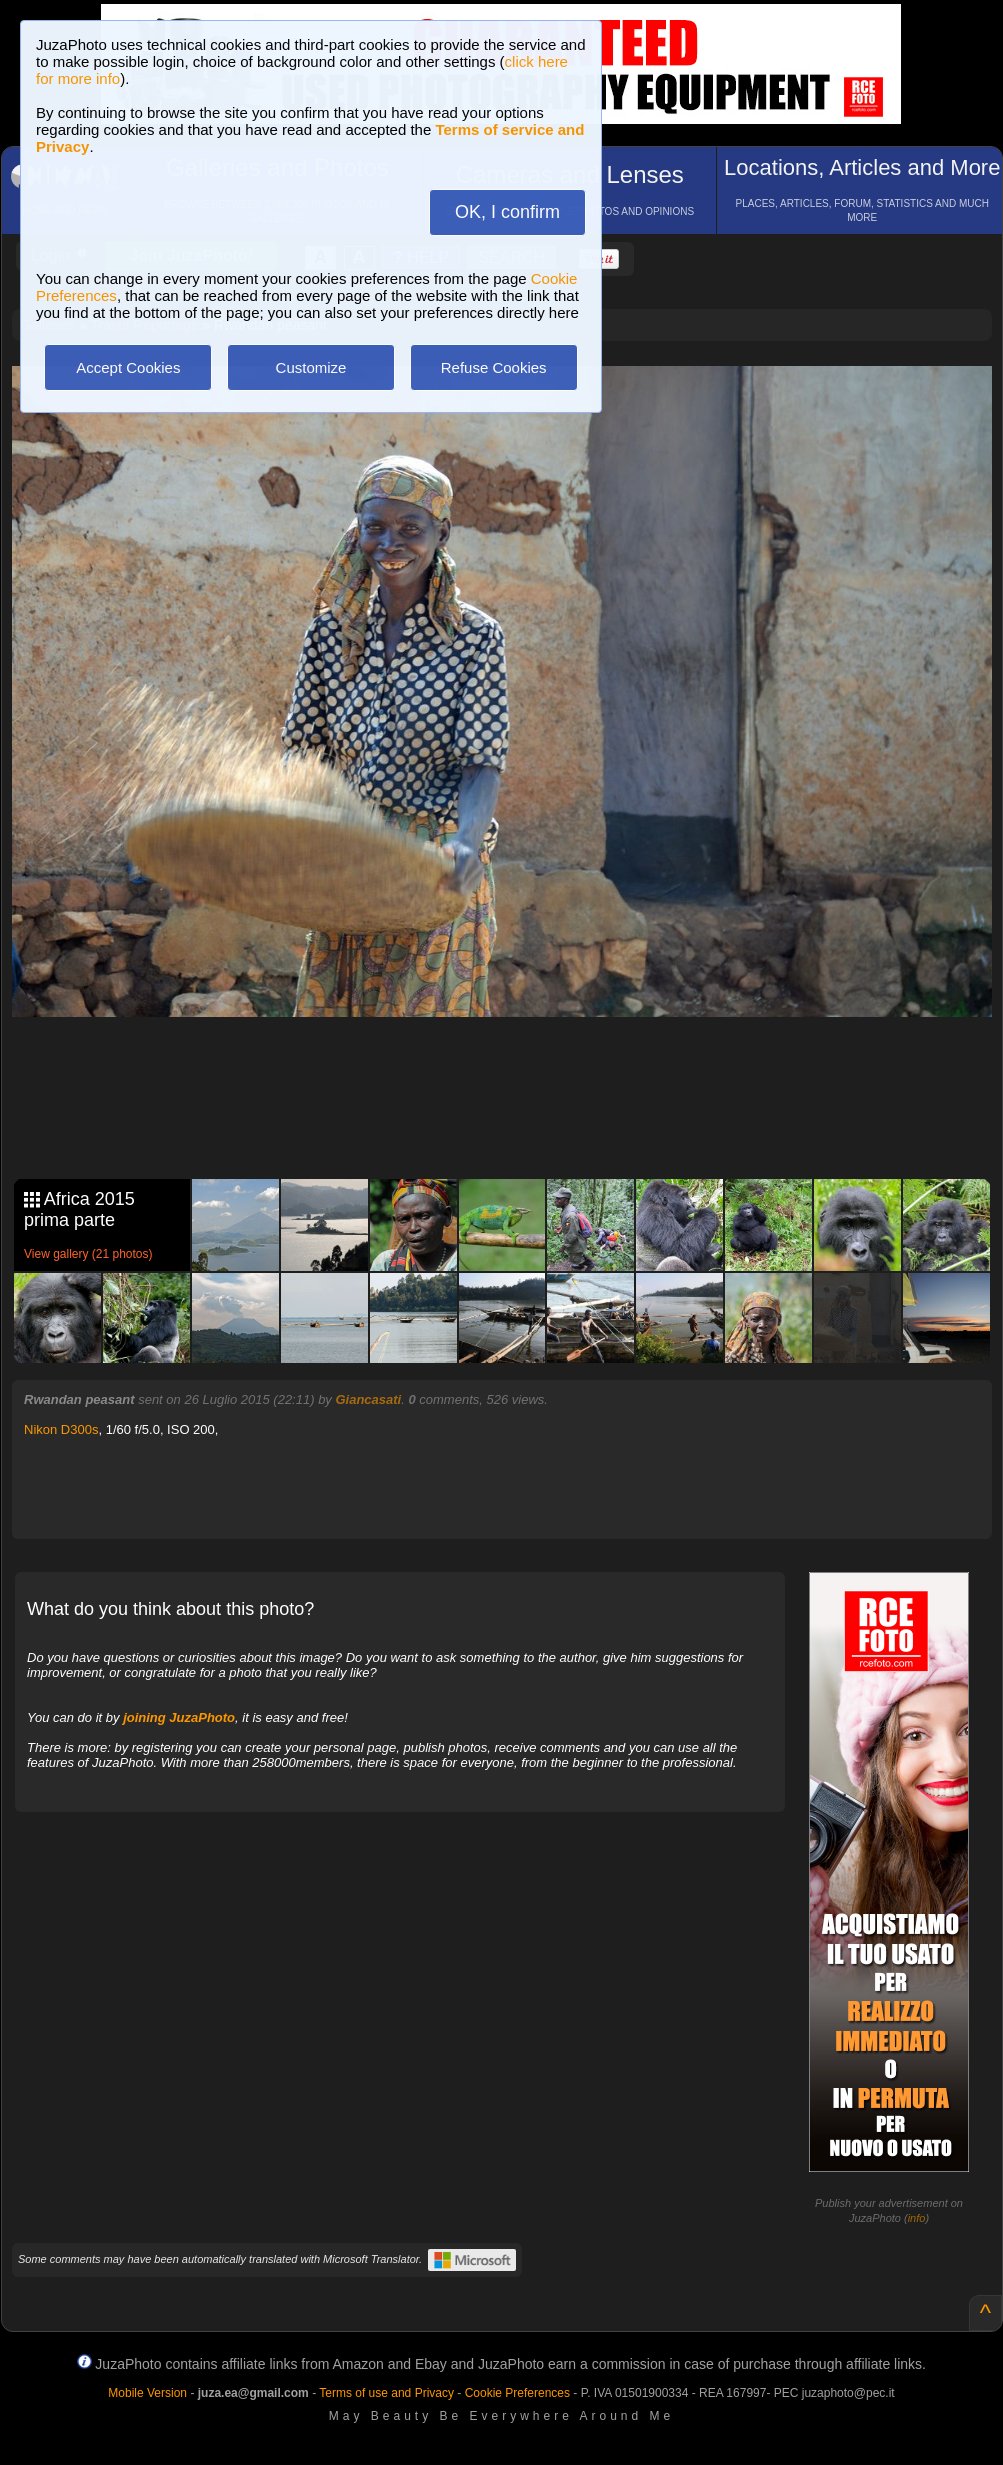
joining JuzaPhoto (179, 1717)
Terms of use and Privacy (386, 2393)
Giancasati (368, 1399)
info (917, 2218)
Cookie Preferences (517, 2393)
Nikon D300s (61, 1429)
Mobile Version (147, 2393)
